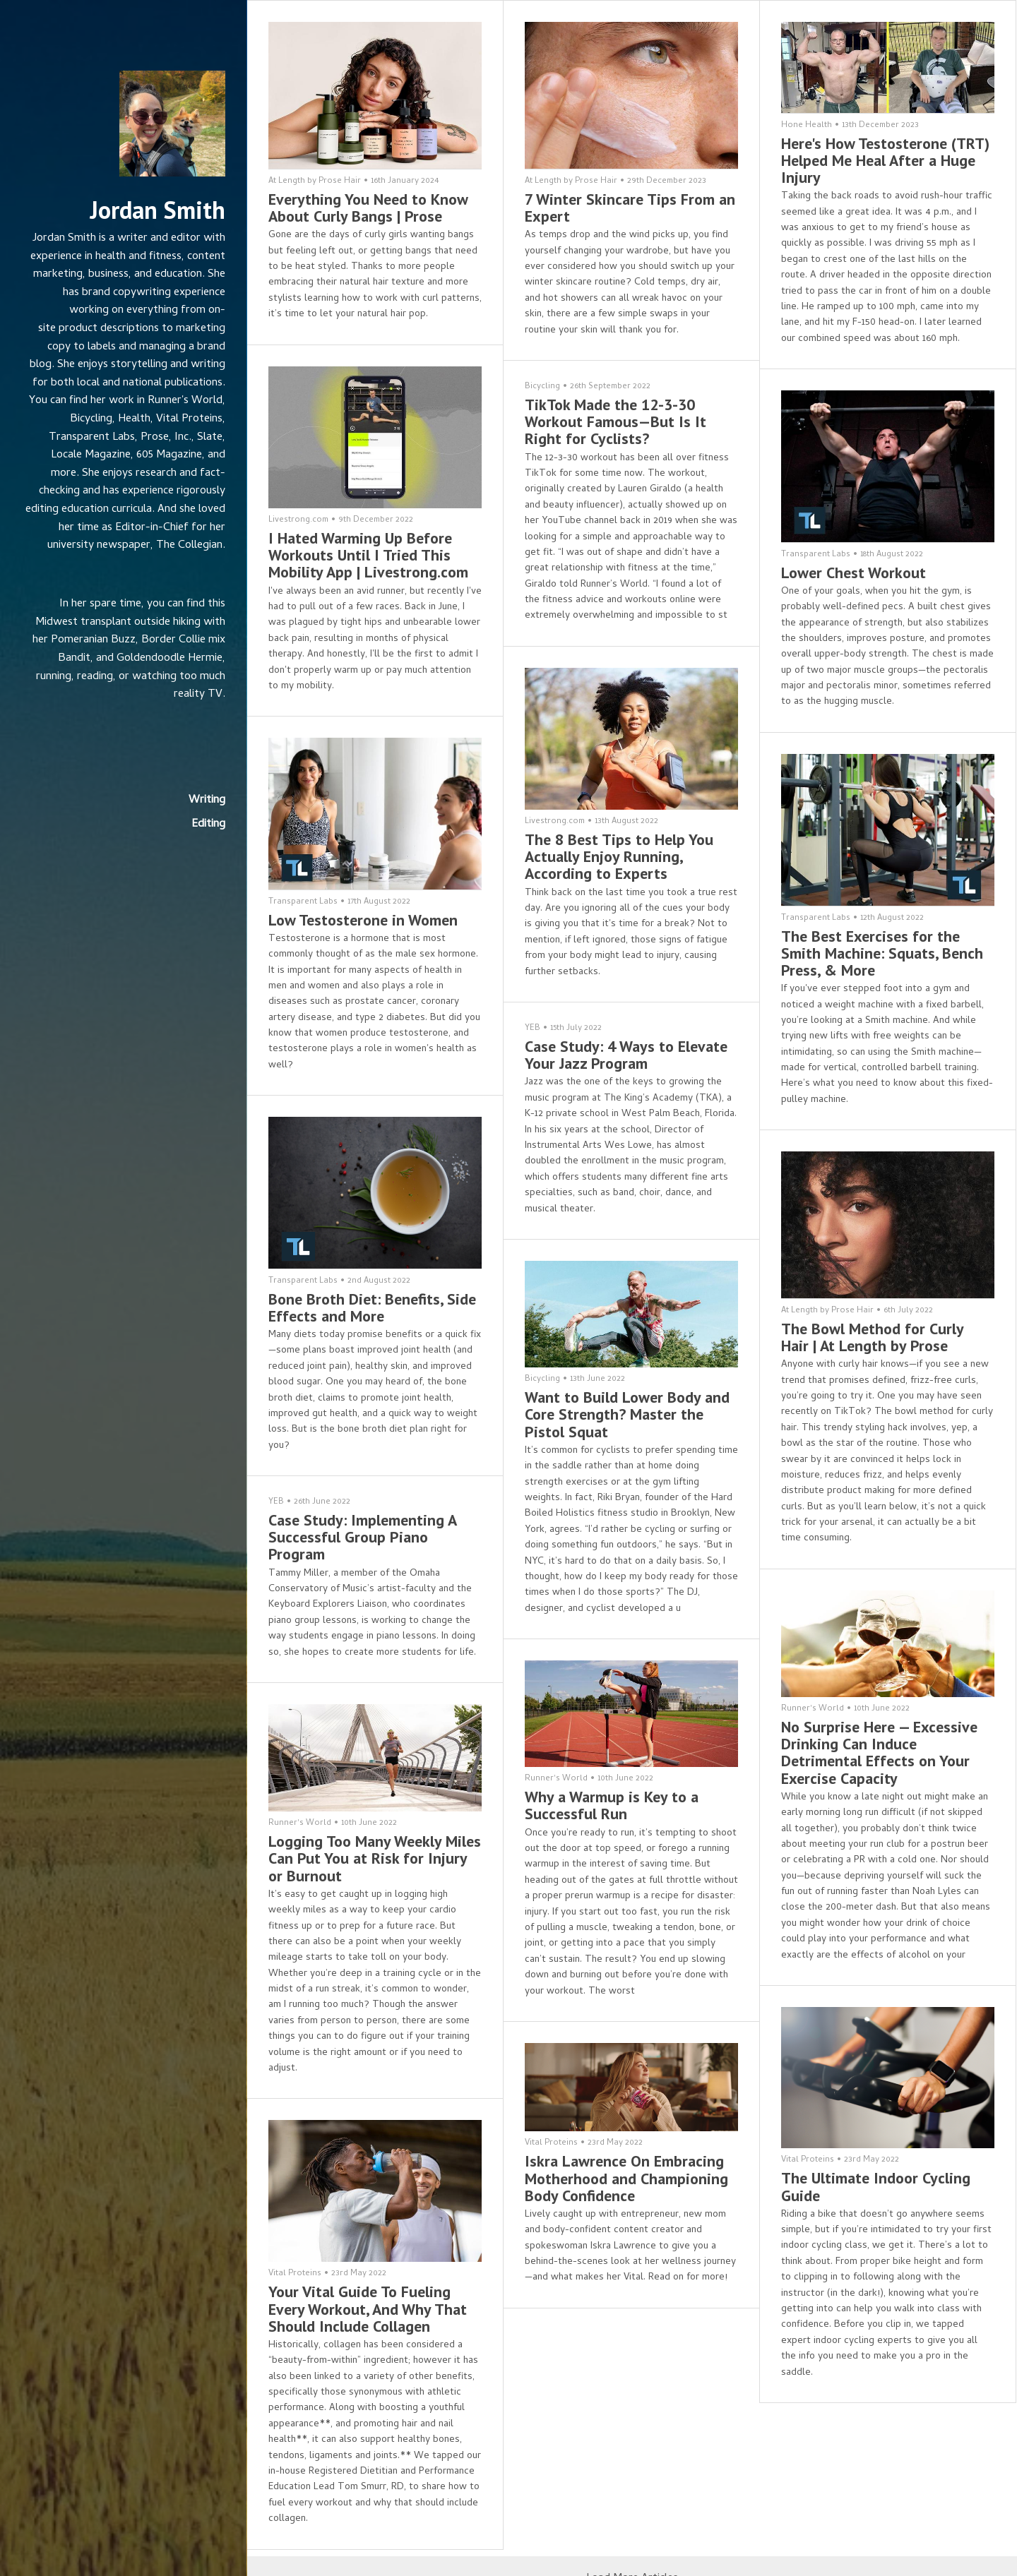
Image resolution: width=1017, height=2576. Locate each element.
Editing (208, 824)
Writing (207, 800)
